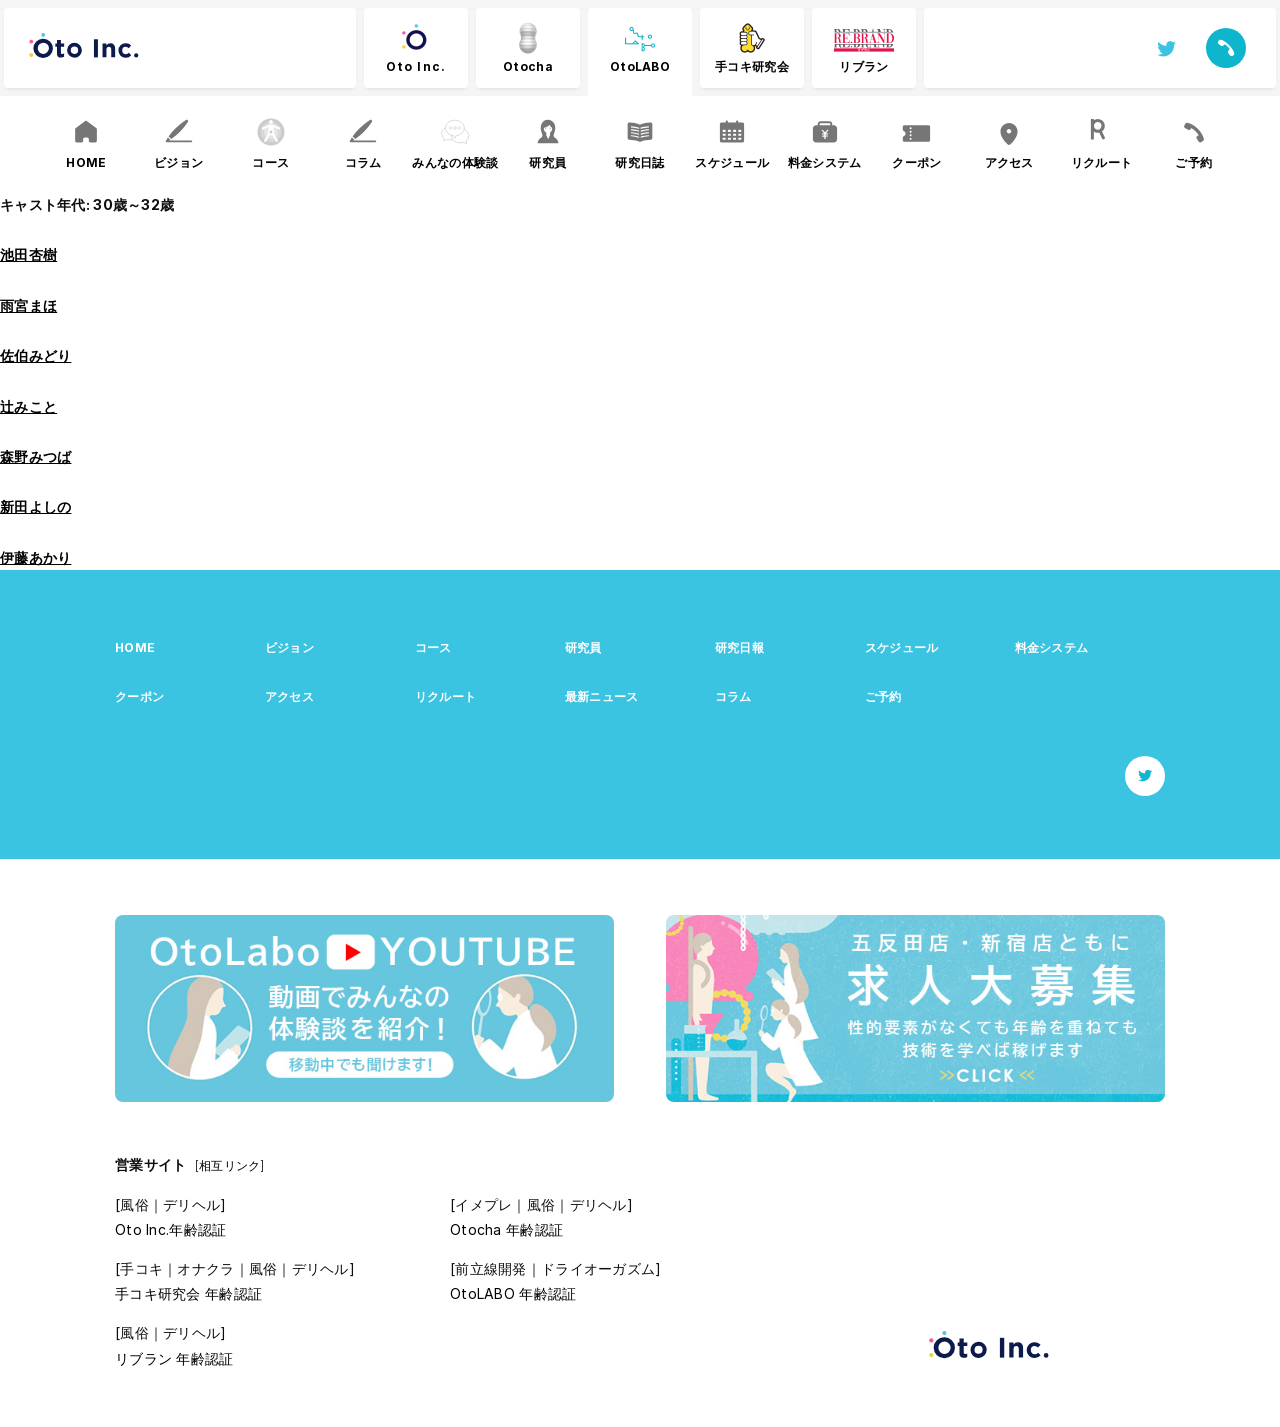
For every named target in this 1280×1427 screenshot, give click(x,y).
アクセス (289, 696)
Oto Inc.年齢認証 (170, 1229)
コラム (733, 696)
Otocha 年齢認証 (506, 1229)
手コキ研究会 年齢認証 (188, 1293)
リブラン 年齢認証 (174, 1358)
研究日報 (739, 647)
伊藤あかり (35, 557)
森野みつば (35, 456)
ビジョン (289, 647)
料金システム (1052, 647)
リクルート (445, 696)
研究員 (583, 647)
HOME (135, 647)
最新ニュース (602, 696)
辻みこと (28, 406)
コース (433, 647)
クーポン (139, 696)
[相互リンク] (230, 1165)
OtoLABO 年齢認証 (513, 1293)
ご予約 (883, 696)
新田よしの (35, 506)
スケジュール (902, 647)
